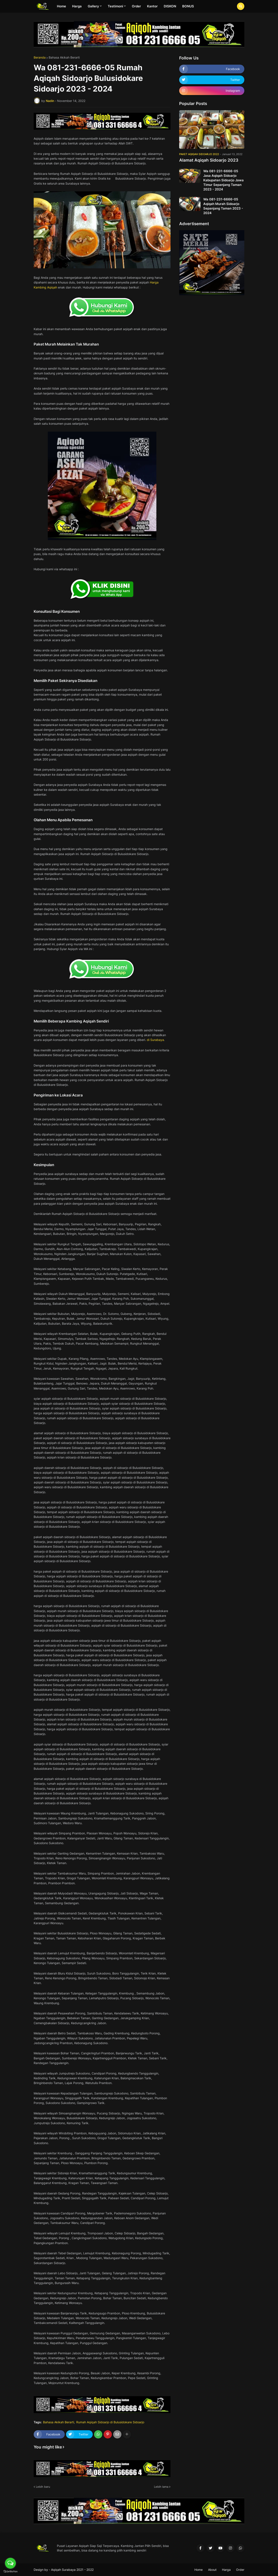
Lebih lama (161, 2486)
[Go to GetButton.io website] (10, 2571)
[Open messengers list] (10, 2563)
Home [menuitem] (61, 6)
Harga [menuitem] (77, 6)
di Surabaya (155, 1040)
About (212, 2569)
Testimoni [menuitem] (115, 6)
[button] (240, 6)
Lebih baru (43, 2486)
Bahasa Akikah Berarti (64, 57)
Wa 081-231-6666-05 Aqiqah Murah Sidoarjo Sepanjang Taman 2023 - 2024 (223, 206)
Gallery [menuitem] (93, 6)
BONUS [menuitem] (188, 6)
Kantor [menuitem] (152, 6)
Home (198, 2569)
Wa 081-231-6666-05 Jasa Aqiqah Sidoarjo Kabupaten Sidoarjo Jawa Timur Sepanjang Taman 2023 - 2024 (223, 180)
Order (240, 2569)
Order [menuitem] (136, 6)
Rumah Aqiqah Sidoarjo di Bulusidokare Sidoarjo (110, 2422)
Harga (226, 2569)
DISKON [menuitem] (170, 6)
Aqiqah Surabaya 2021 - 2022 (72, 2569)
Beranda (40, 57)
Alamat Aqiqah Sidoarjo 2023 (208, 160)
